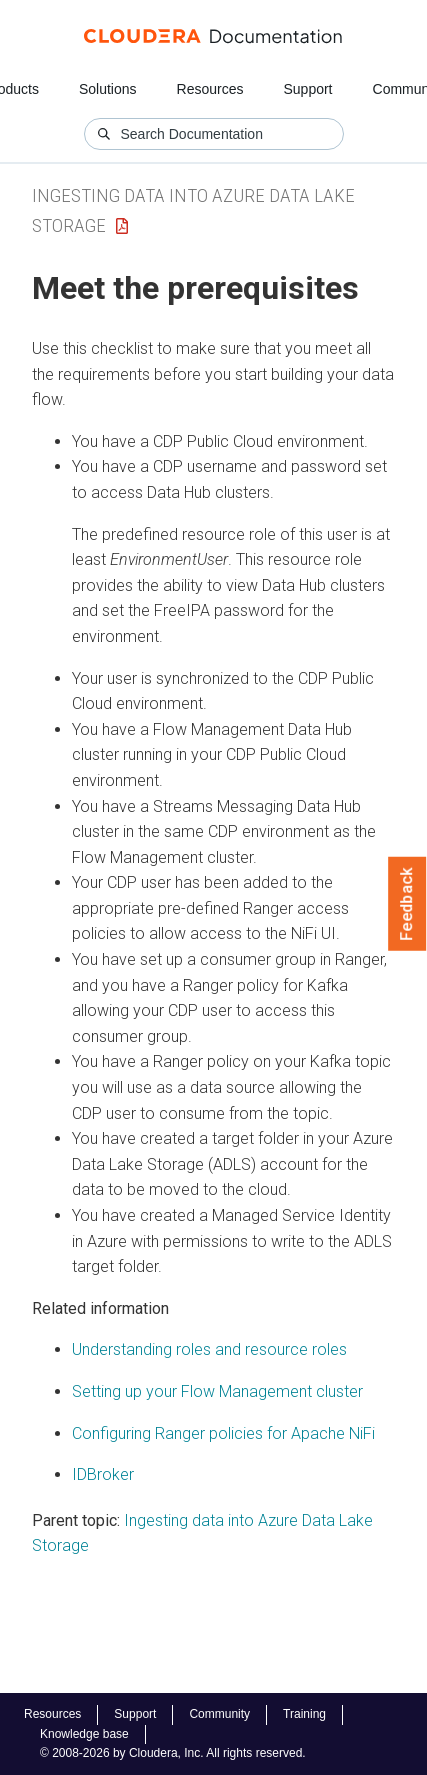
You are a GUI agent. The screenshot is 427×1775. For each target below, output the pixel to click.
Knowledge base (84, 1734)
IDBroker (103, 1474)
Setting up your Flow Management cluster (217, 1391)
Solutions (108, 89)
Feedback (407, 904)
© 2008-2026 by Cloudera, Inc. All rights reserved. (173, 1753)
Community (219, 1714)
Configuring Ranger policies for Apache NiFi (223, 1433)
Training (304, 1714)
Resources (210, 89)
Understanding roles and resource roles (209, 1349)
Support (307, 89)
